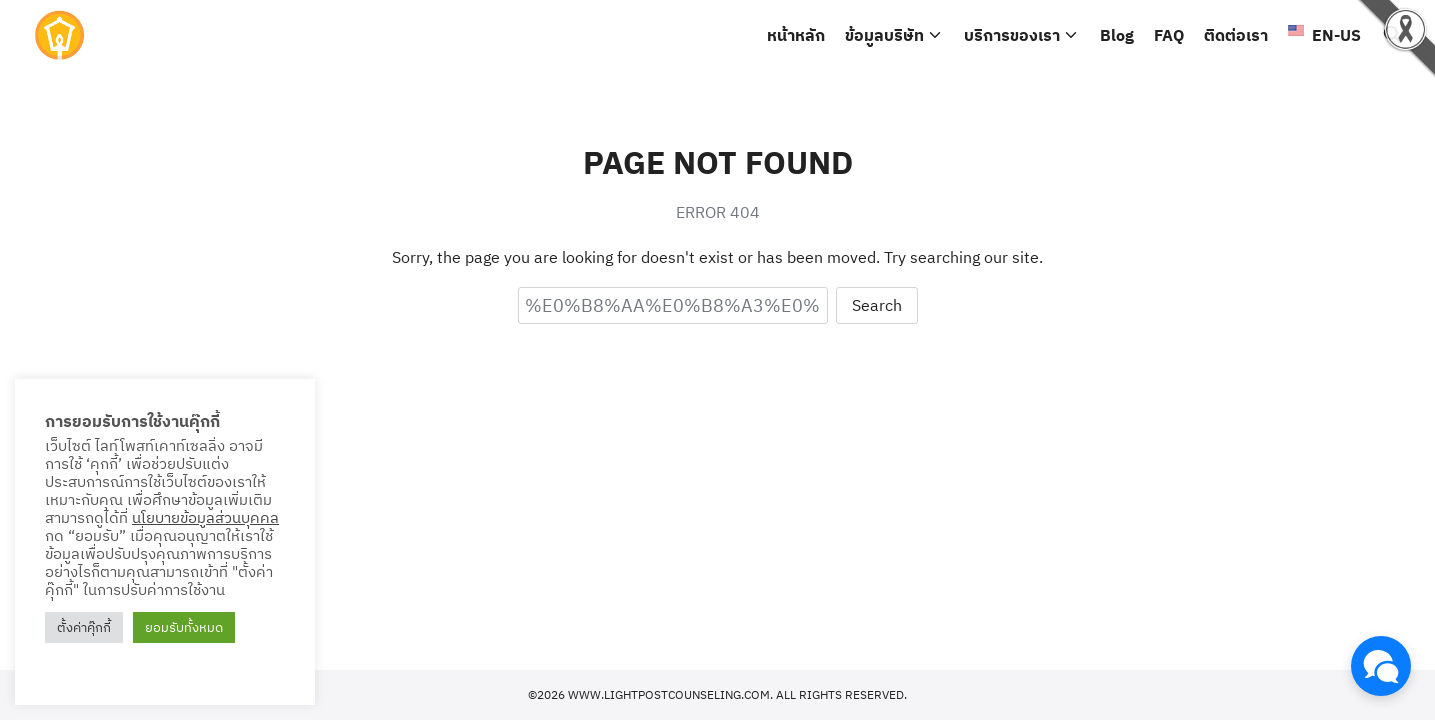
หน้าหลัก (796, 35)
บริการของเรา (1012, 35)
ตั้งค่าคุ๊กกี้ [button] (84, 627)
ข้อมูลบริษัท (884, 35)
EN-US (1324, 35)
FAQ (1169, 35)
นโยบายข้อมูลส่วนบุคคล (205, 517)
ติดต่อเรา (1236, 35)
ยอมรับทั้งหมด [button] (184, 627)
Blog (1117, 35)
